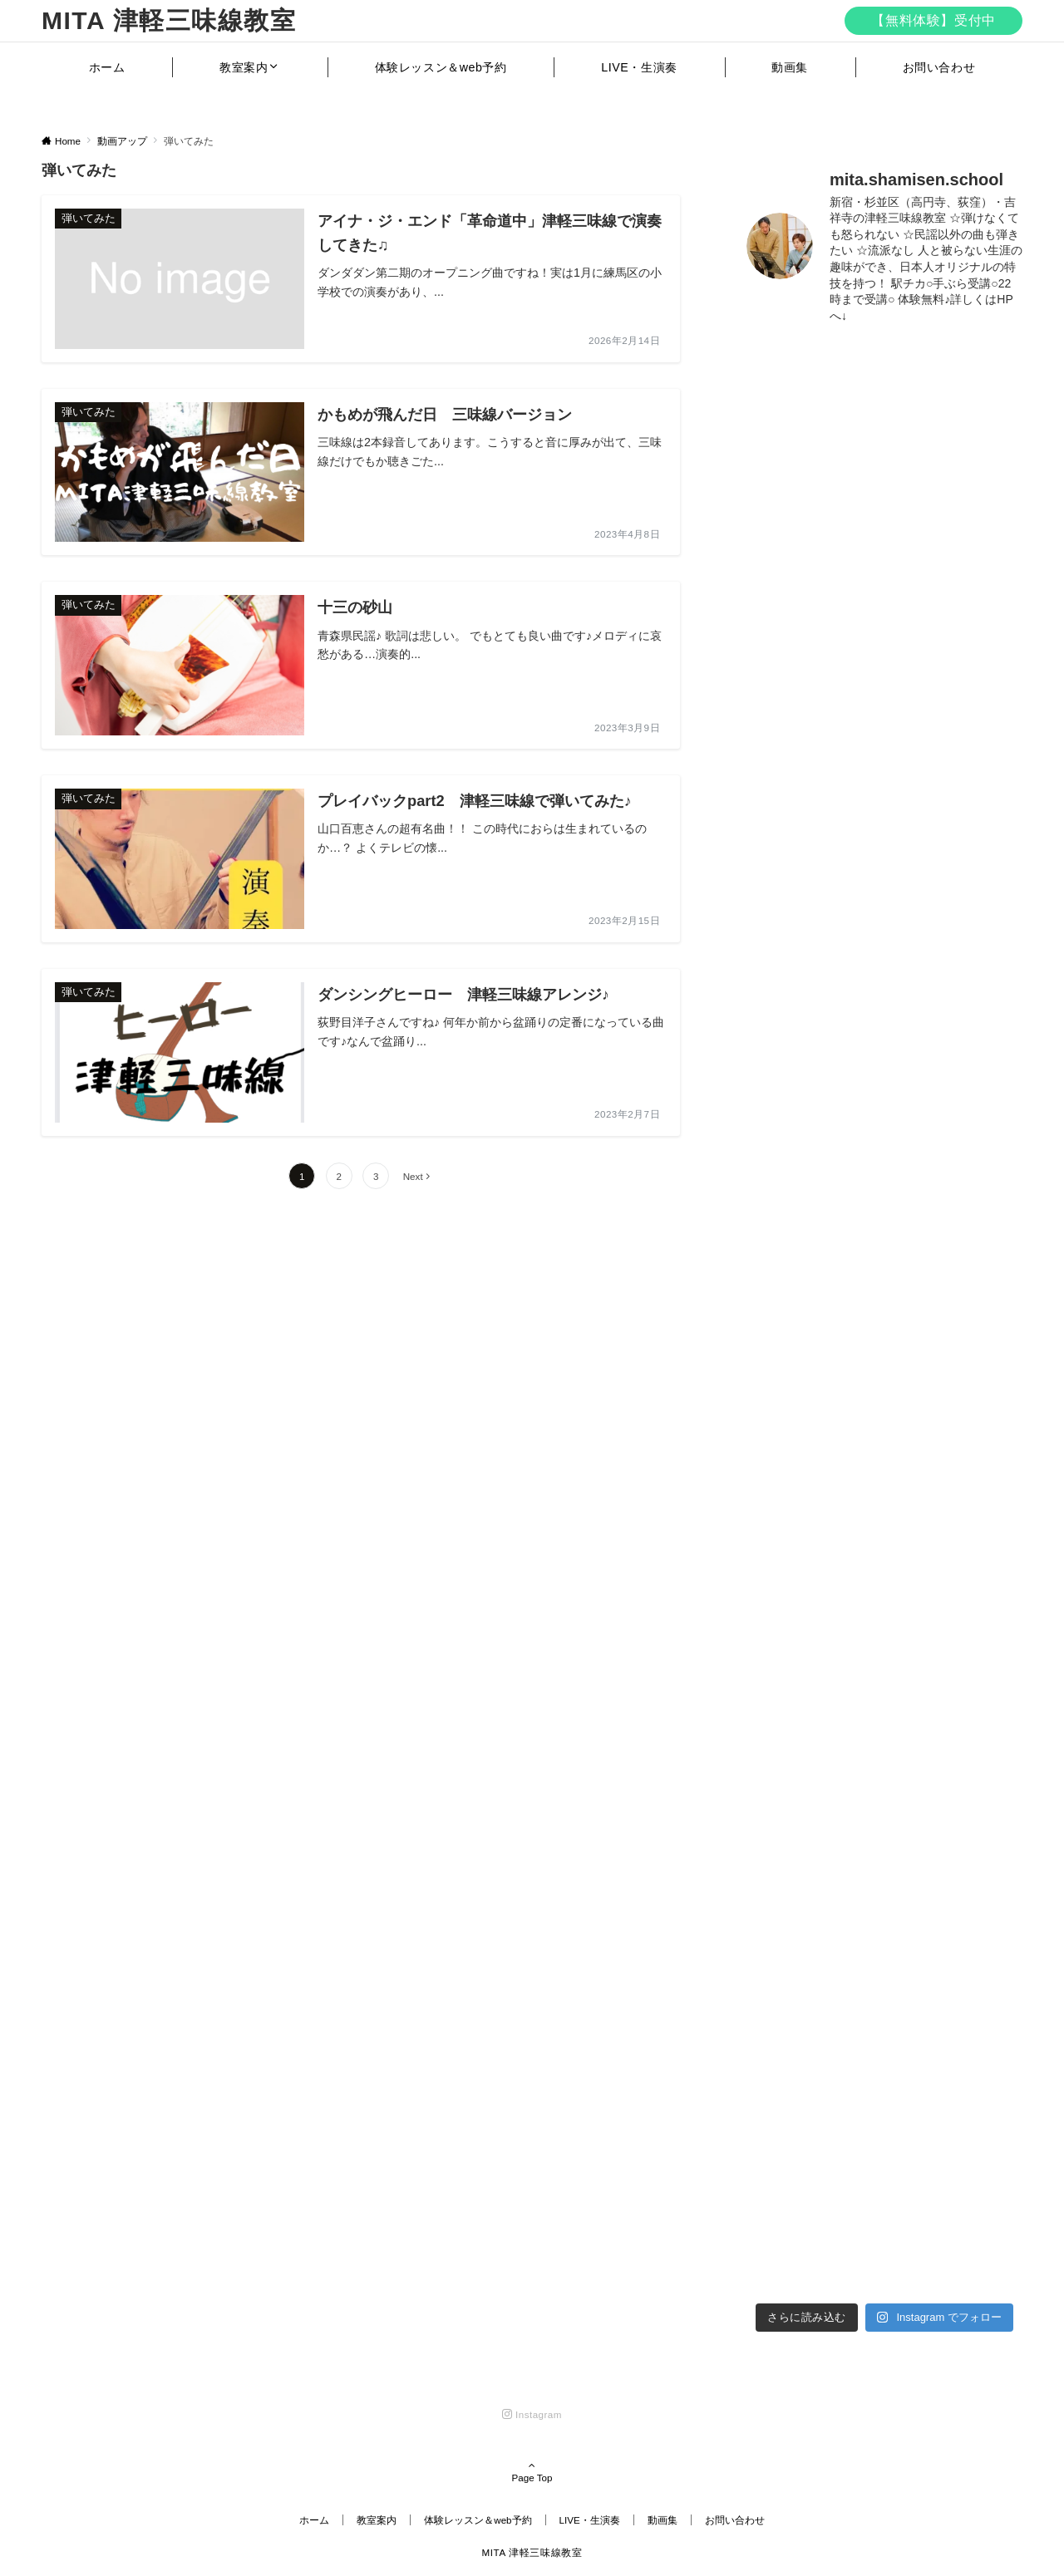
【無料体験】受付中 (933, 20)
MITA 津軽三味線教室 (169, 20)
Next (413, 1176)
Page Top (532, 2472)
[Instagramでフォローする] (532, 2414)
